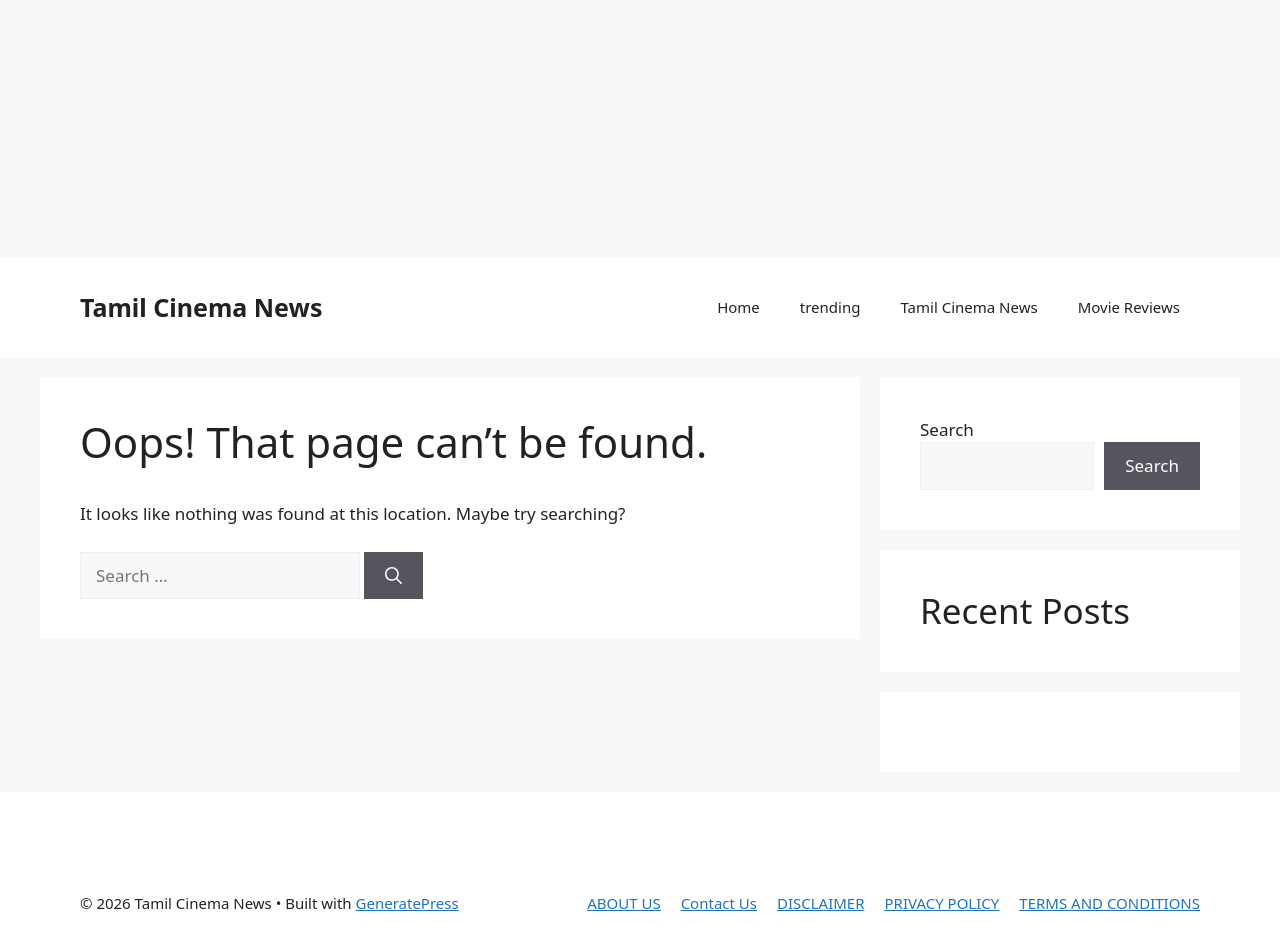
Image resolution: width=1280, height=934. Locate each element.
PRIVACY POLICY (942, 903)
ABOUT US (623, 903)
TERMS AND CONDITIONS (1109, 903)
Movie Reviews (1129, 307)
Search (947, 429)
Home (738, 307)
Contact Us (719, 903)
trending (830, 307)
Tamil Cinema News (201, 307)
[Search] (393, 576)
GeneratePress (407, 903)
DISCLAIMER (821, 903)
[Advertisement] (485, 125)
